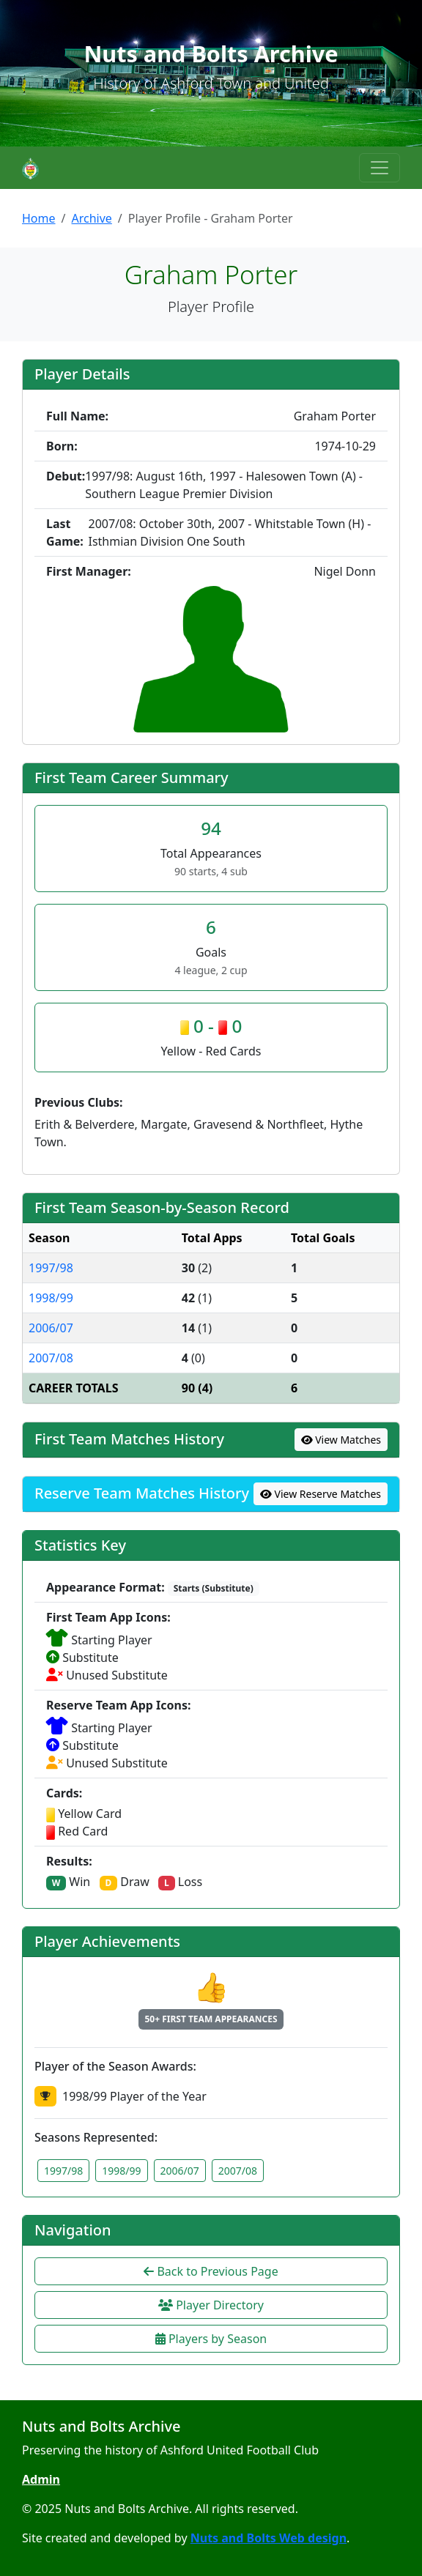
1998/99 (51, 1298)
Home (39, 218)
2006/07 (51, 1328)
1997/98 (51, 1268)
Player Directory (211, 2305)
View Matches (341, 1440)
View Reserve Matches (320, 1494)
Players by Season (211, 2339)
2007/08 (51, 1358)
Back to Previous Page (211, 2271)
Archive (91, 218)
